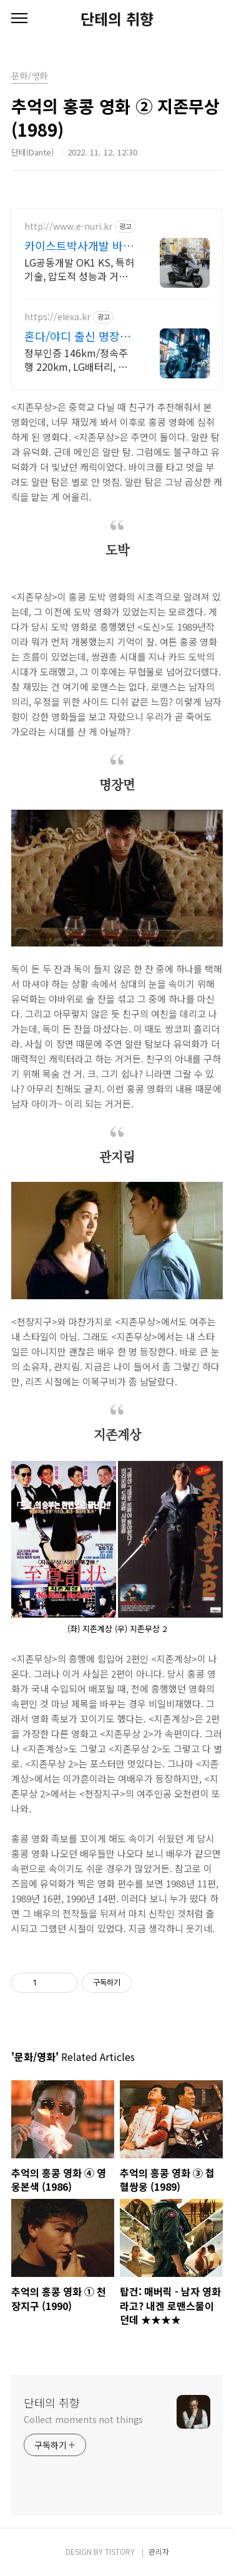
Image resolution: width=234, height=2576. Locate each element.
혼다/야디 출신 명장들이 (77, 335)
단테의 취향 (117, 18)
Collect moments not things (83, 2419)
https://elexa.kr (57, 317)
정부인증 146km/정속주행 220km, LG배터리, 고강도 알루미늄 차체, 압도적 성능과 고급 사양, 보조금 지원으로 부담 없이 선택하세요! (77, 359)
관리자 (159, 2551)
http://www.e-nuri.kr (68, 226)
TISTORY (120, 2551)
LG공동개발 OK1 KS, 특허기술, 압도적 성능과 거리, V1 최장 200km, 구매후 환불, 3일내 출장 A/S (79, 269)
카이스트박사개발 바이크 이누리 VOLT (79, 245)
